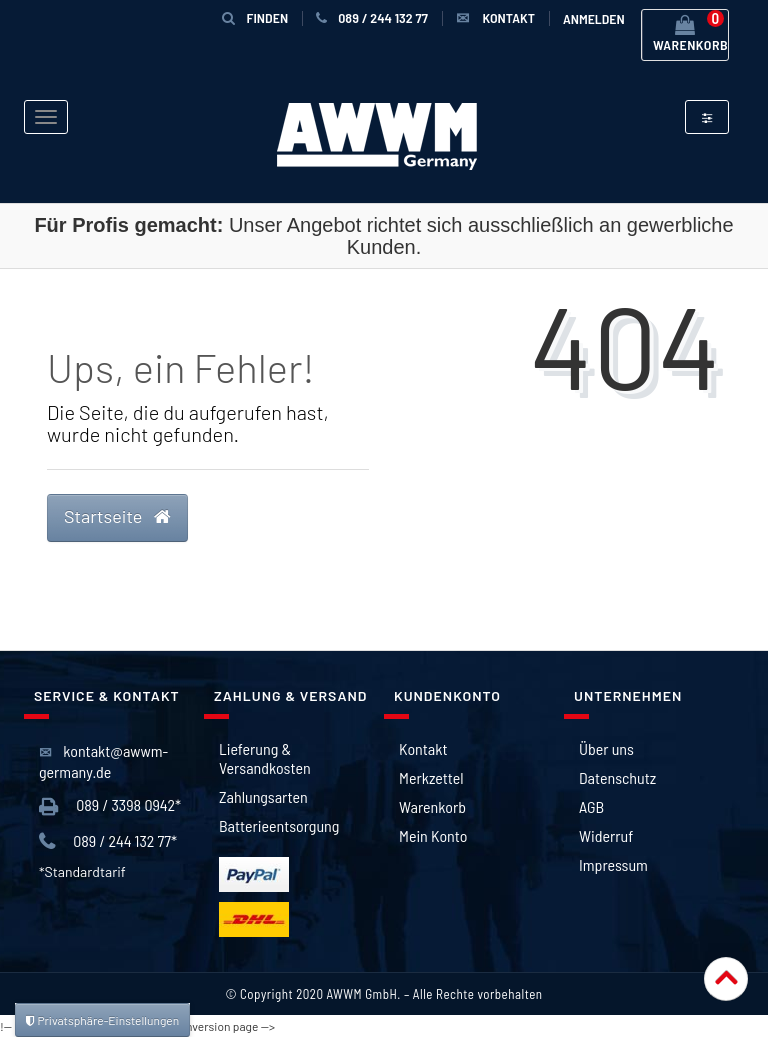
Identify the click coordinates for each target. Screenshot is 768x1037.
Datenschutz (617, 777)
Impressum (613, 864)
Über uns (606, 748)
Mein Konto (433, 835)
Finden (255, 17)
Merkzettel (431, 777)
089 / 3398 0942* (110, 806)
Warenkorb (432, 806)
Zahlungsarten (263, 796)
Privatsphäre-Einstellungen (102, 1020)
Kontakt (423, 748)
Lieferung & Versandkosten (265, 758)
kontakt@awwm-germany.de (103, 761)
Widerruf (606, 835)
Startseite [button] (117, 516)
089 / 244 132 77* (108, 841)
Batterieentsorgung (279, 825)
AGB (591, 806)
